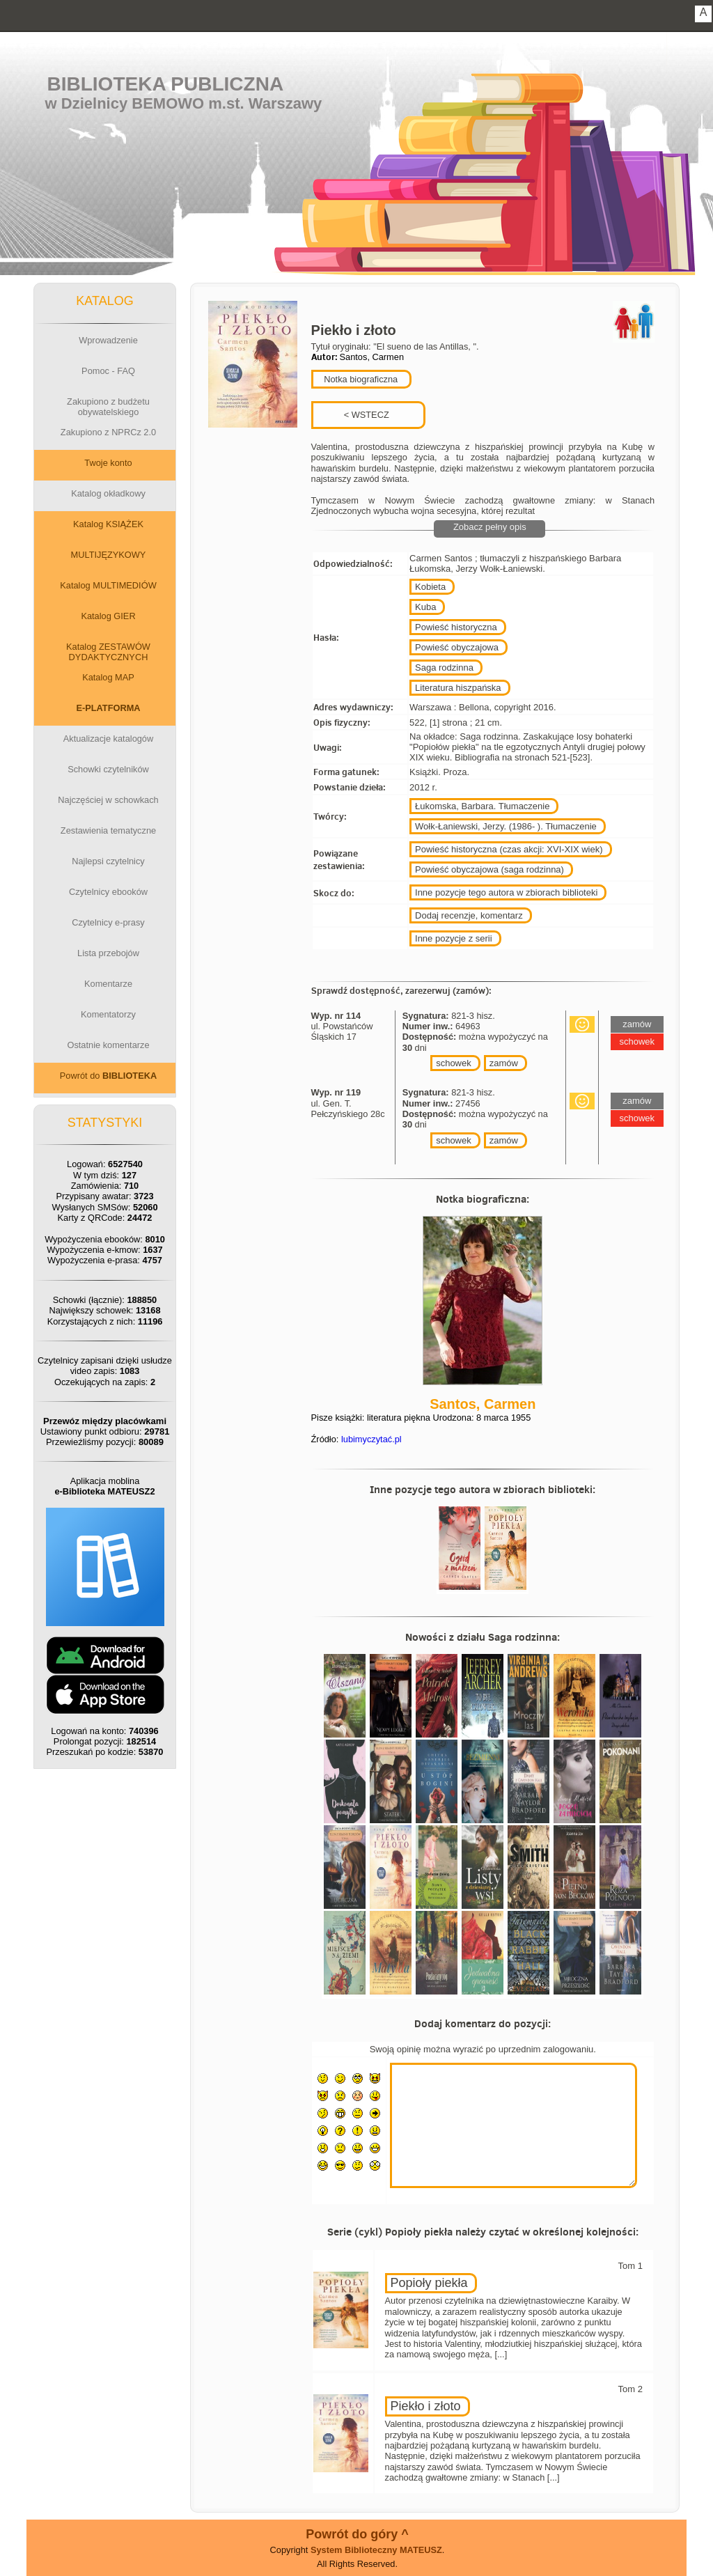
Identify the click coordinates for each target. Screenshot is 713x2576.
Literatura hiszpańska (458, 687)
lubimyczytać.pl (371, 1439)
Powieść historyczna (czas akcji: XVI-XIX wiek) (508, 849)
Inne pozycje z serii (453, 938)
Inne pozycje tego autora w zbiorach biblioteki (506, 892)
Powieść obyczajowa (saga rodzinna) (489, 869)
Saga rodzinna (444, 667)
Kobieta (430, 586)
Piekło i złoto (426, 2406)
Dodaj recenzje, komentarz (469, 915)
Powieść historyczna (456, 627)
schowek (453, 1063)
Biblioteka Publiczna (165, 84)
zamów (503, 1063)
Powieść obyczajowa (457, 647)
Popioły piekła (429, 2283)
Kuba (425, 607)
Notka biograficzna (360, 379)
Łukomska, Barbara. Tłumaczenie (482, 806)
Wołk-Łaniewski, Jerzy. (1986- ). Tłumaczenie (506, 826)
